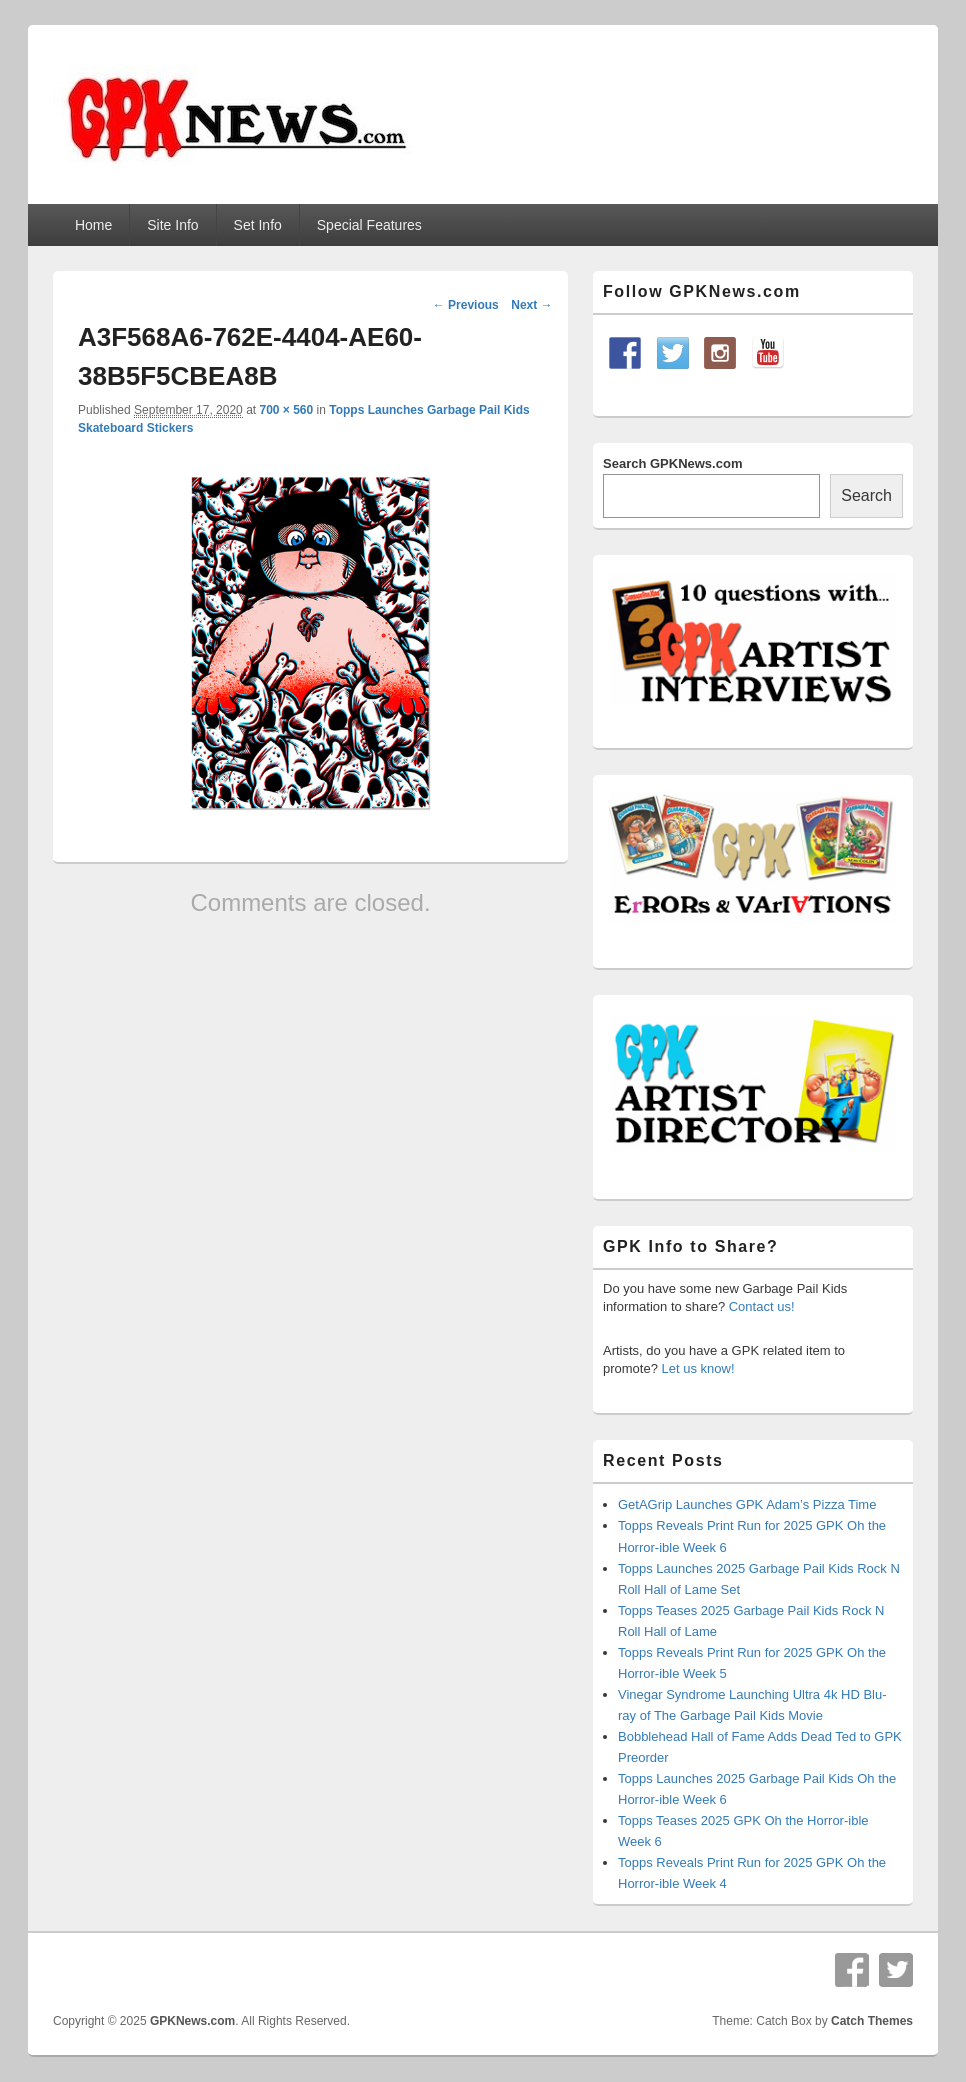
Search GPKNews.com (672, 463)
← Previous (466, 305)
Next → (531, 305)
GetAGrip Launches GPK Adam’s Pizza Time (747, 1504)
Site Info (172, 225)
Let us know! (698, 1368)
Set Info (258, 225)
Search (866, 495)
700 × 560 (286, 410)
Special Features (369, 225)
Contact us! (762, 1306)
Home (93, 225)
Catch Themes (872, 2021)
